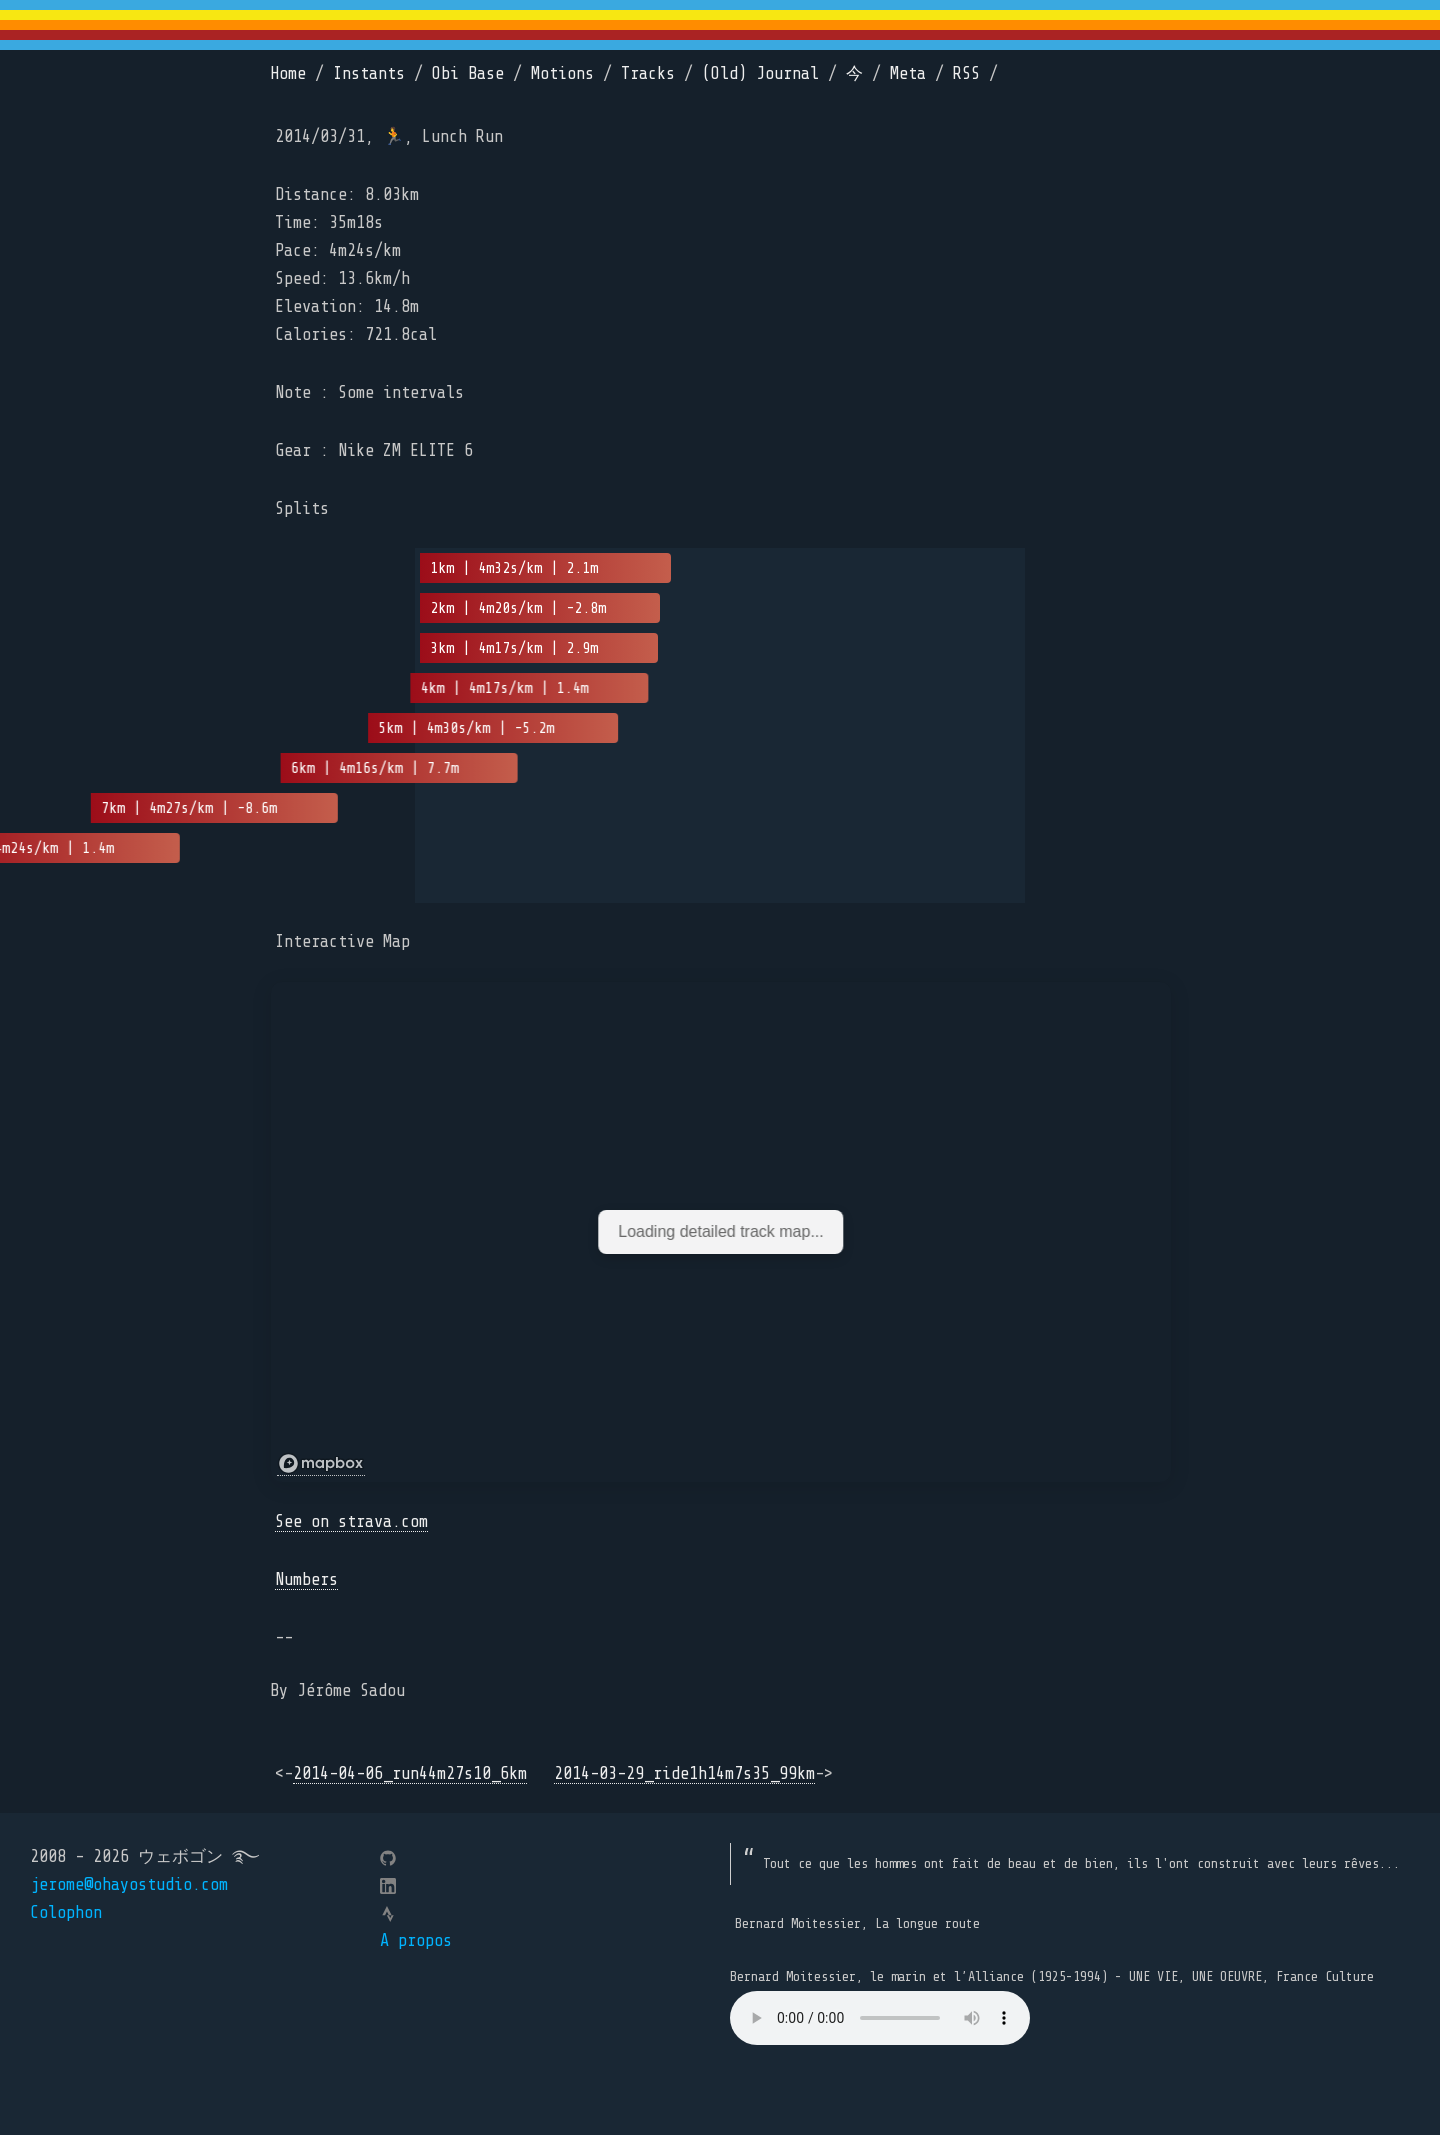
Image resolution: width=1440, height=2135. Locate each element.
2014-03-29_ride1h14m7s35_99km (684, 1773)
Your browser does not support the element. (880, 2018)
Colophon (66, 1912)
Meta (908, 73)
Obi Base (468, 73)
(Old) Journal (760, 73)
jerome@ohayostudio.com (129, 1884)
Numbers (306, 1579)
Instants (369, 73)
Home (288, 73)
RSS (966, 73)
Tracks (648, 73)
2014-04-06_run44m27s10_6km (410, 1773)
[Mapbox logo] (321, 1464)
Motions (562, 73)
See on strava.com (351, 1521)
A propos (416, 1940)
